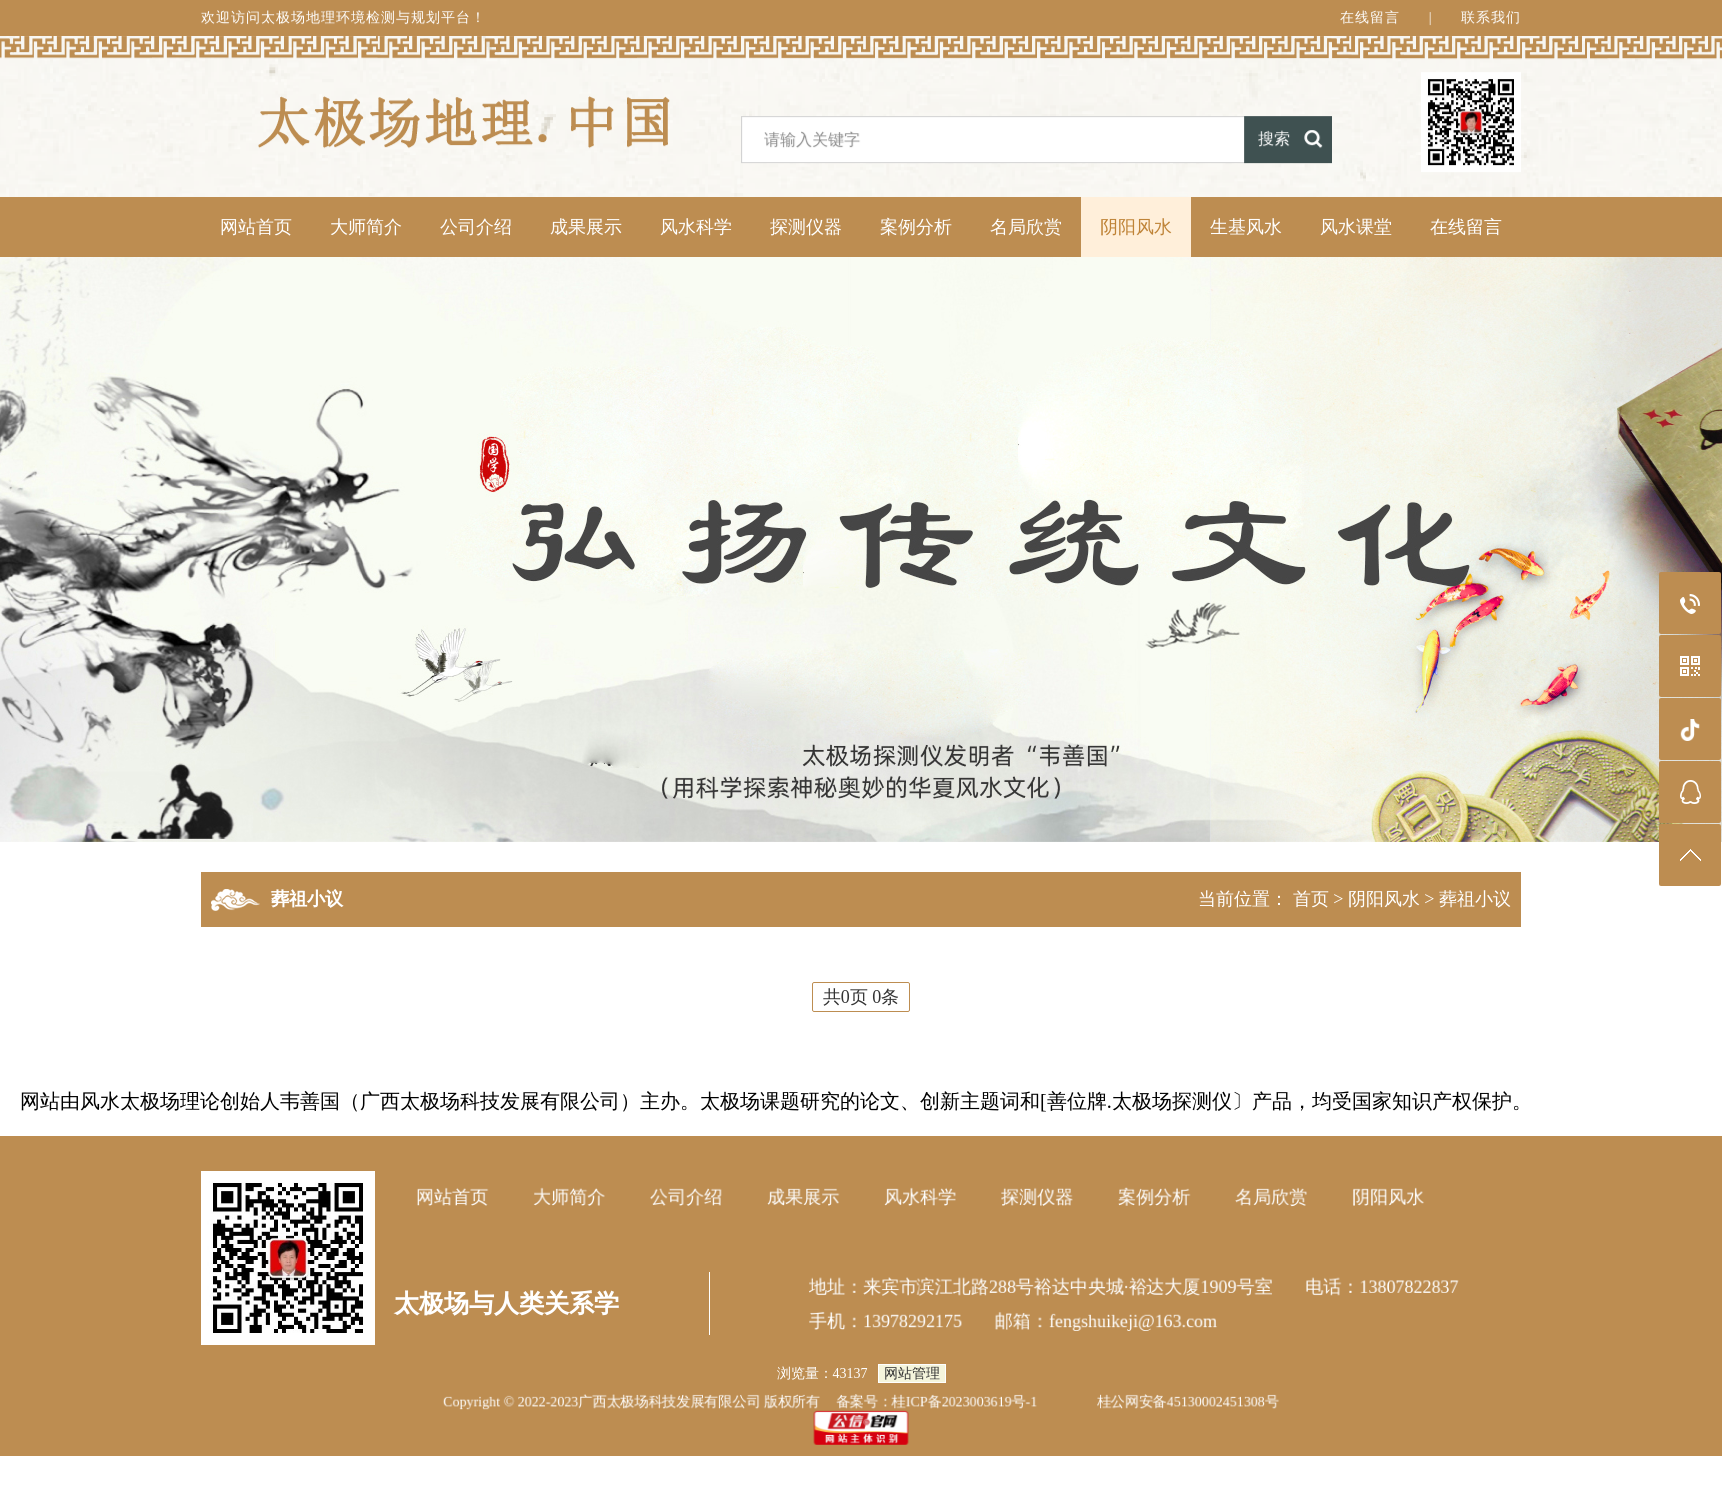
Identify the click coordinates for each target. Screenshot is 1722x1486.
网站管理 (912, 1373)
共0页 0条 (861, 997)
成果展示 (586, 227)
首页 (1311, 899)
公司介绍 (476, 227)
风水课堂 (1356, 227)
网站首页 (256, 227)
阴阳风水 (1136, 227)
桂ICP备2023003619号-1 (965, 1401)
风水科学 (696, 227)
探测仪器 (806, 227)
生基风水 (1246, 227)
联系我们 (1491, 22)
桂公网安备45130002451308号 (1188, 1401)
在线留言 (1370, 22)
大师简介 (366, 227)
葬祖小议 (1475, 899)
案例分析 (916, 227)
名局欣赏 (1026, 227)
